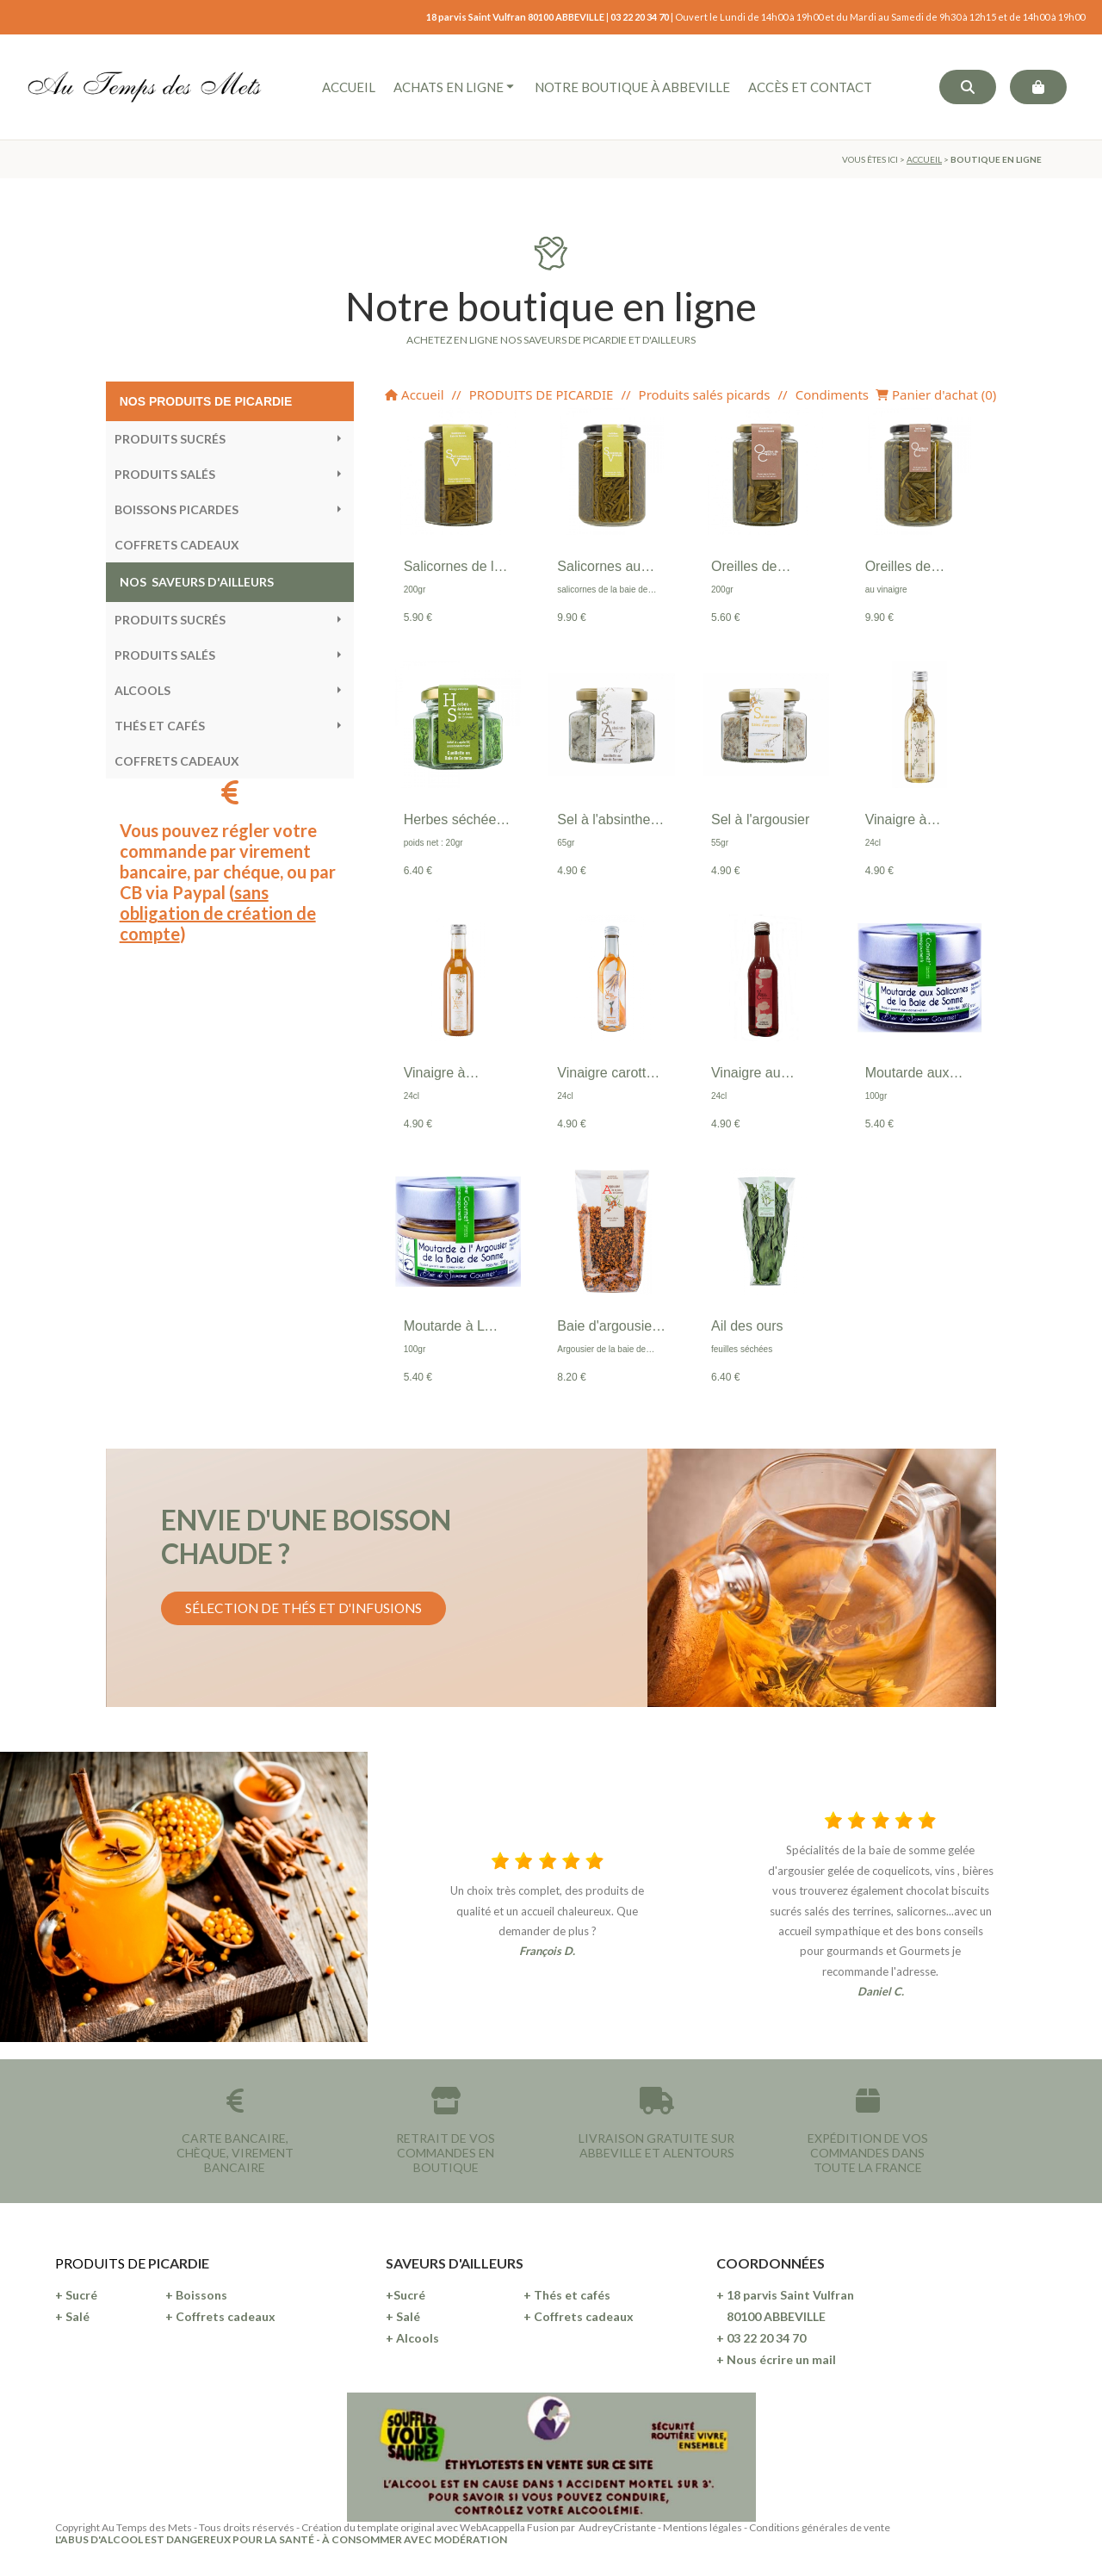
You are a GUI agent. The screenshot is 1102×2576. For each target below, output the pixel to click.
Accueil (414, 394)
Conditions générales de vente (819, 2527)
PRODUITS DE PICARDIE (541, 394)
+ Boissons (196, 2294)
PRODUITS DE (101, 2263)
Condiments (832, 394)
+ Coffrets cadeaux (220, 2316)
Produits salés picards (705, 394)
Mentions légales (702, 2527)
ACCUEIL (924, 159)
